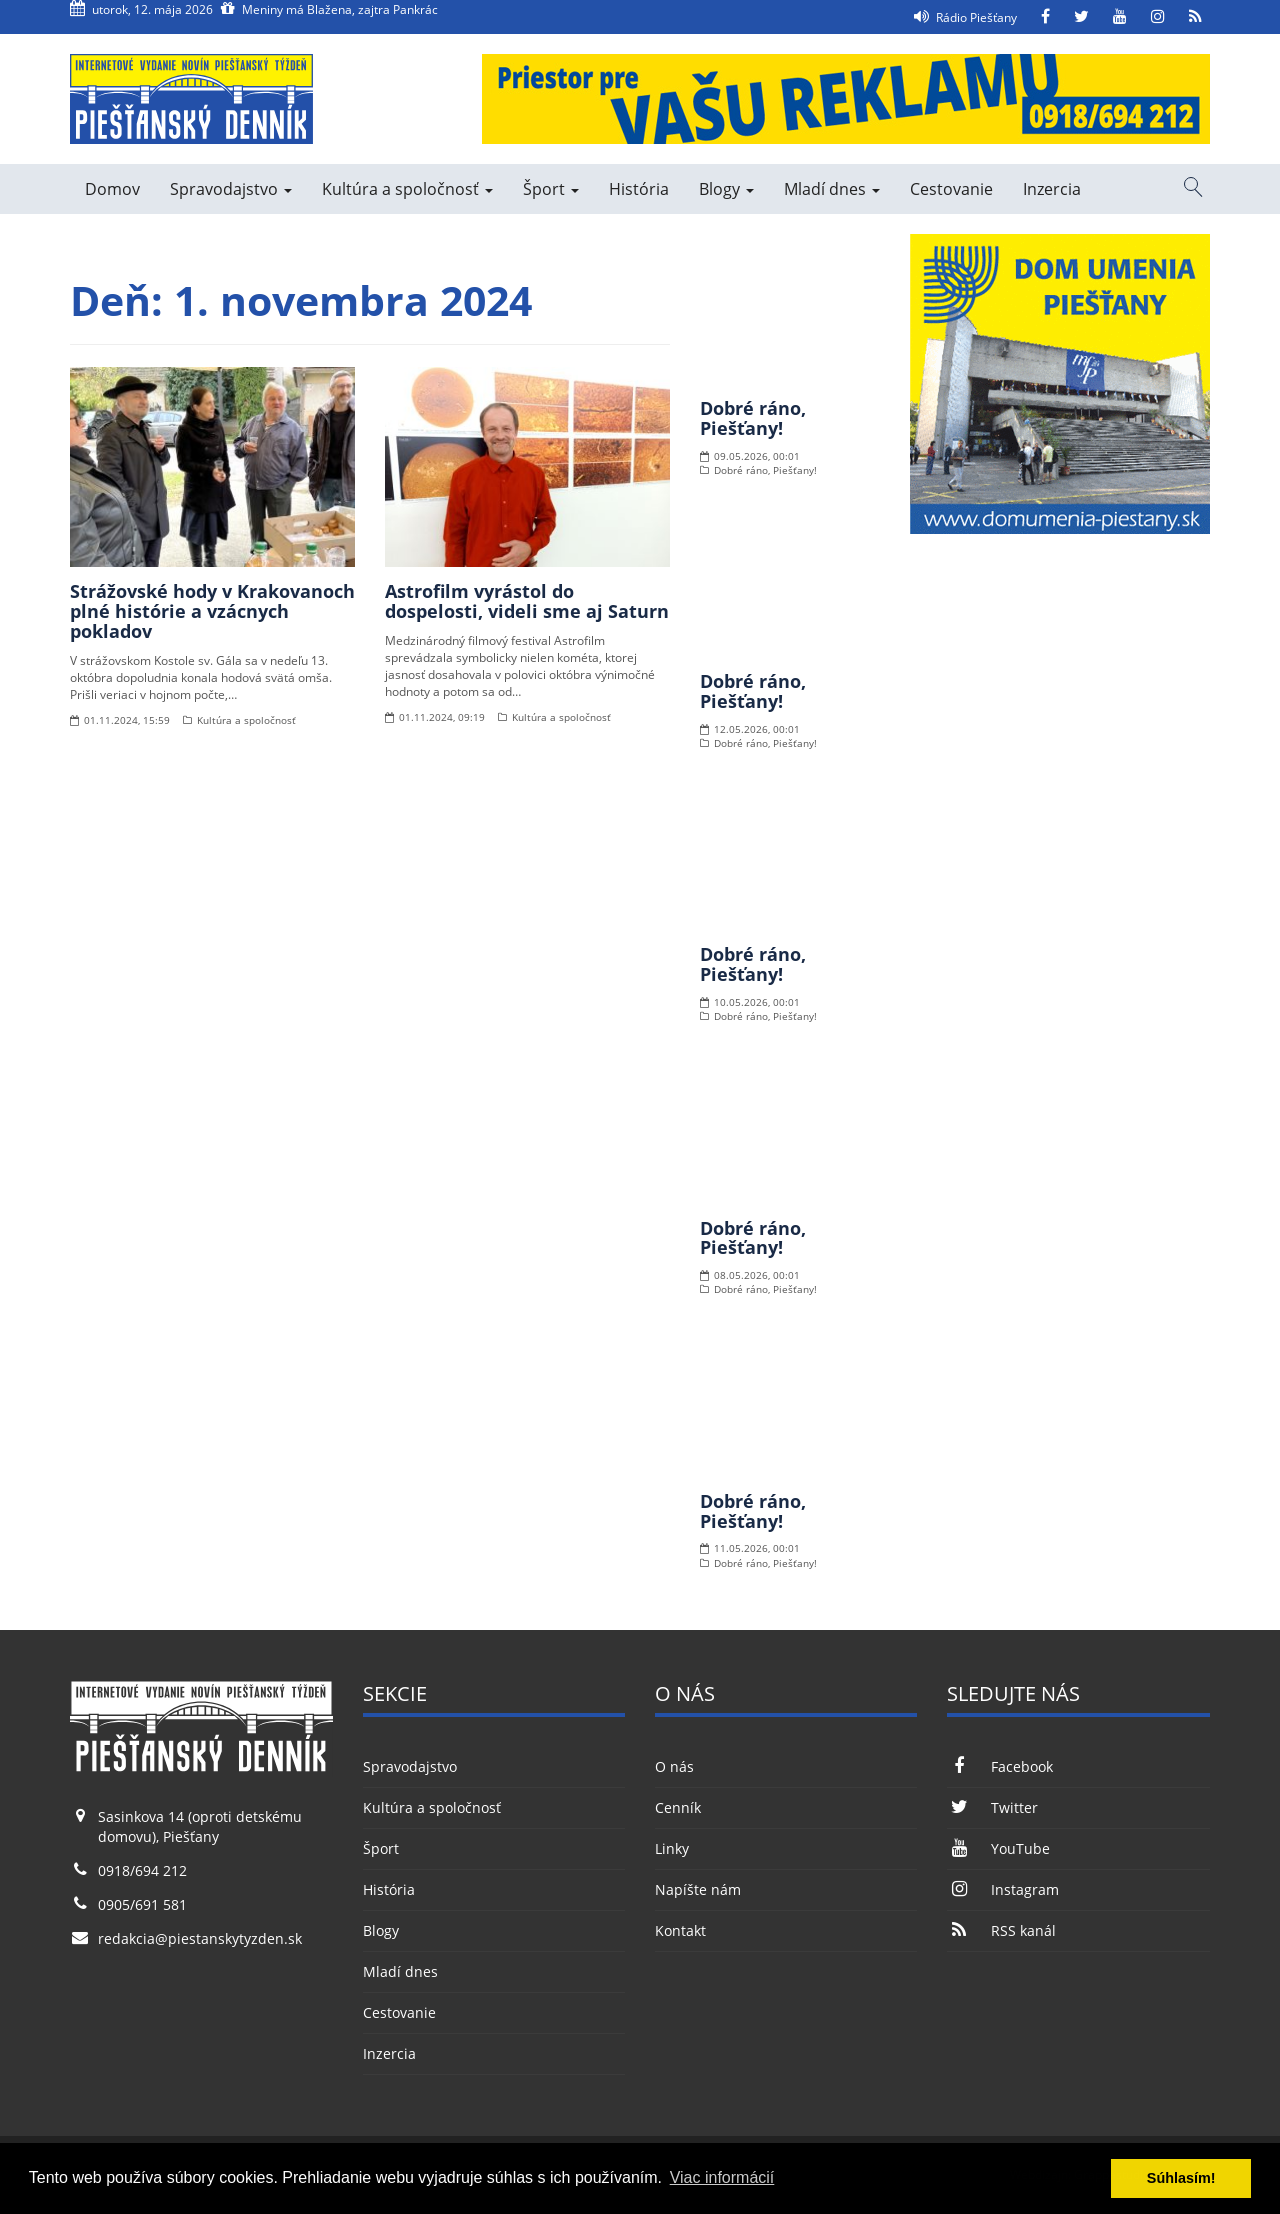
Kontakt (680, 1930)
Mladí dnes (832, 189)
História (639, 189)
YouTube (998, 1848)
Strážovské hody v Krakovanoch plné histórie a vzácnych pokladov (212, 611)
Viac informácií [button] (722, 2177)
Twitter (992, 1807)
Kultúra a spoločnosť (407, 189)
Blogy (726, 189)
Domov (112, 189)
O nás (674, 1766)
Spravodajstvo (231, 189)
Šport (551, 189)
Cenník (678, 1807)
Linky (672, 1848)
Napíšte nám (698, 1889)
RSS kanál (1001, 1930)
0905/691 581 (142, 1904)
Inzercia (1052, 189)
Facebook (999, 1766)
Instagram (1002, 1889)
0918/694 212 (142, 1870)
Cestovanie (951, 189)
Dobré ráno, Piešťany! (753, 418)
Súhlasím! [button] (1181, 2178)
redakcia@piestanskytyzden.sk (200, 1938)
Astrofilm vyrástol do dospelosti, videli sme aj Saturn (527, 601)
